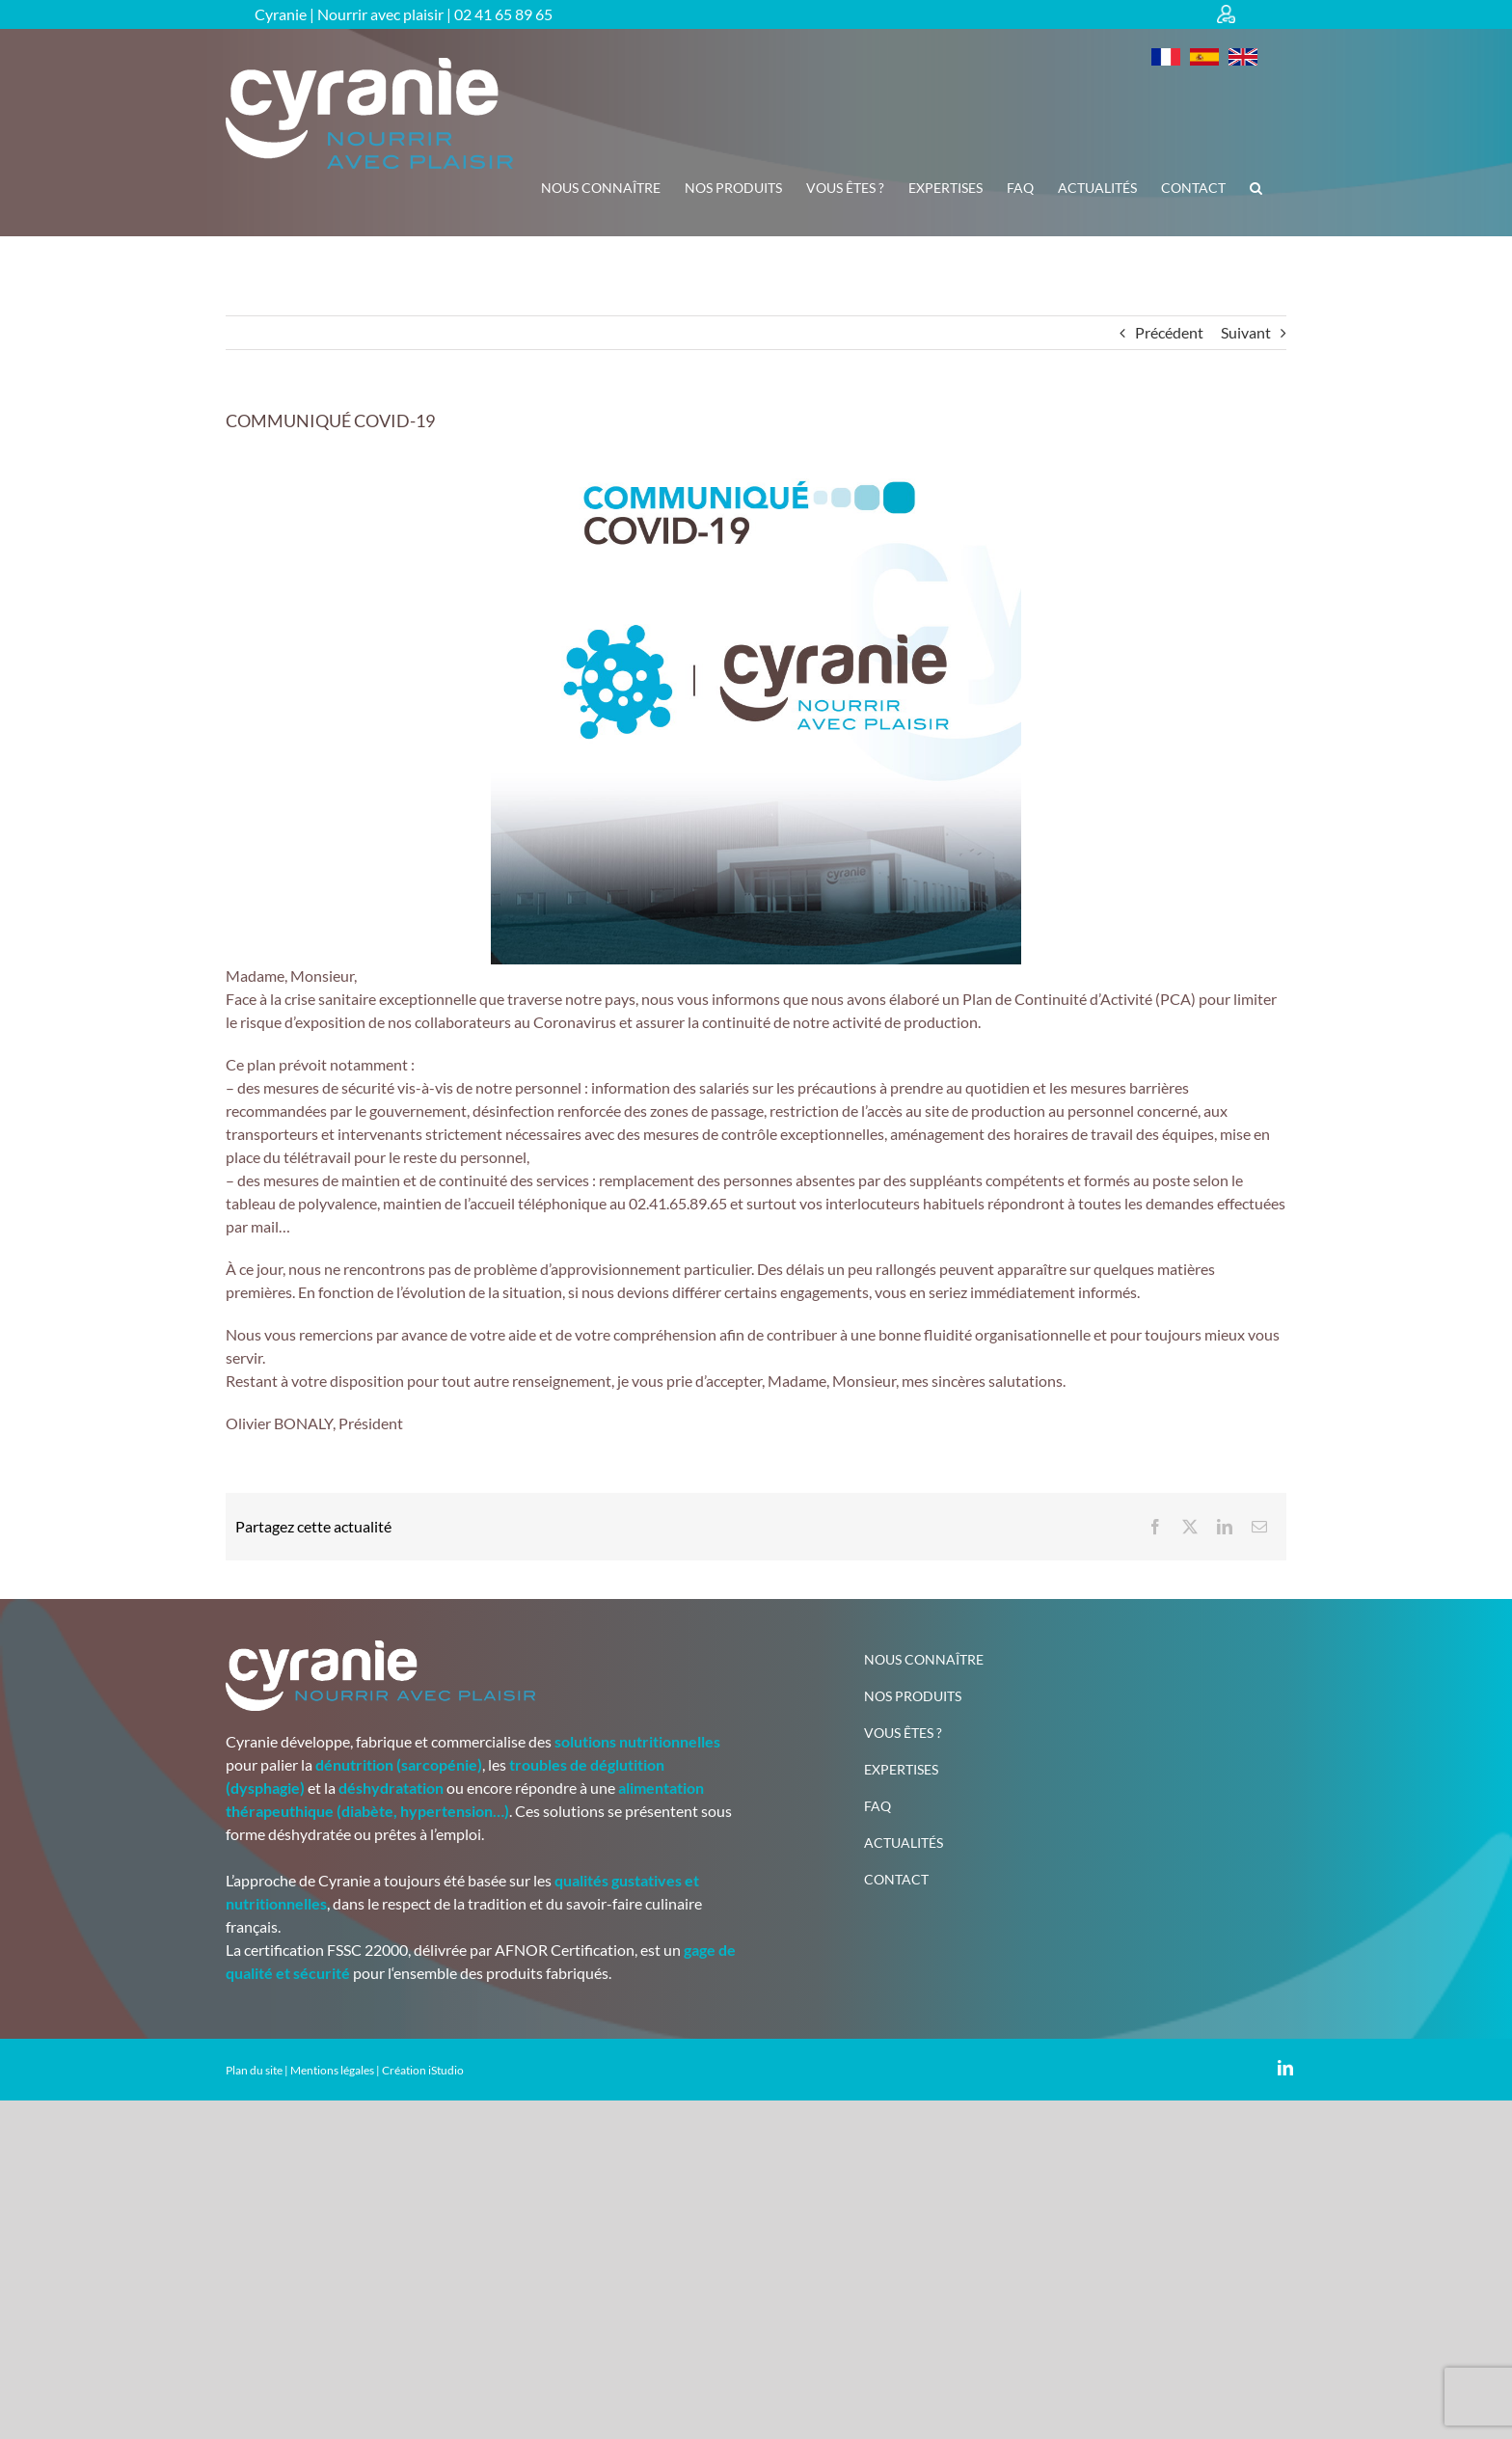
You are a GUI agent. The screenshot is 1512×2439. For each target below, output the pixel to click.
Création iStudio (423, 2070)
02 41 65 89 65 (503, 14)
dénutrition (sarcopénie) (398, 1764)
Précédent (1169, 332)
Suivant (1246, 332)
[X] (1190, 1526)
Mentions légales (332, 2070)
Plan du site (254, 2070)
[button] (1256, 188)
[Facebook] (1155, 1526)
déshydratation (391, 1787)
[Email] (1259, 1526)
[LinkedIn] (1224, 1526)
